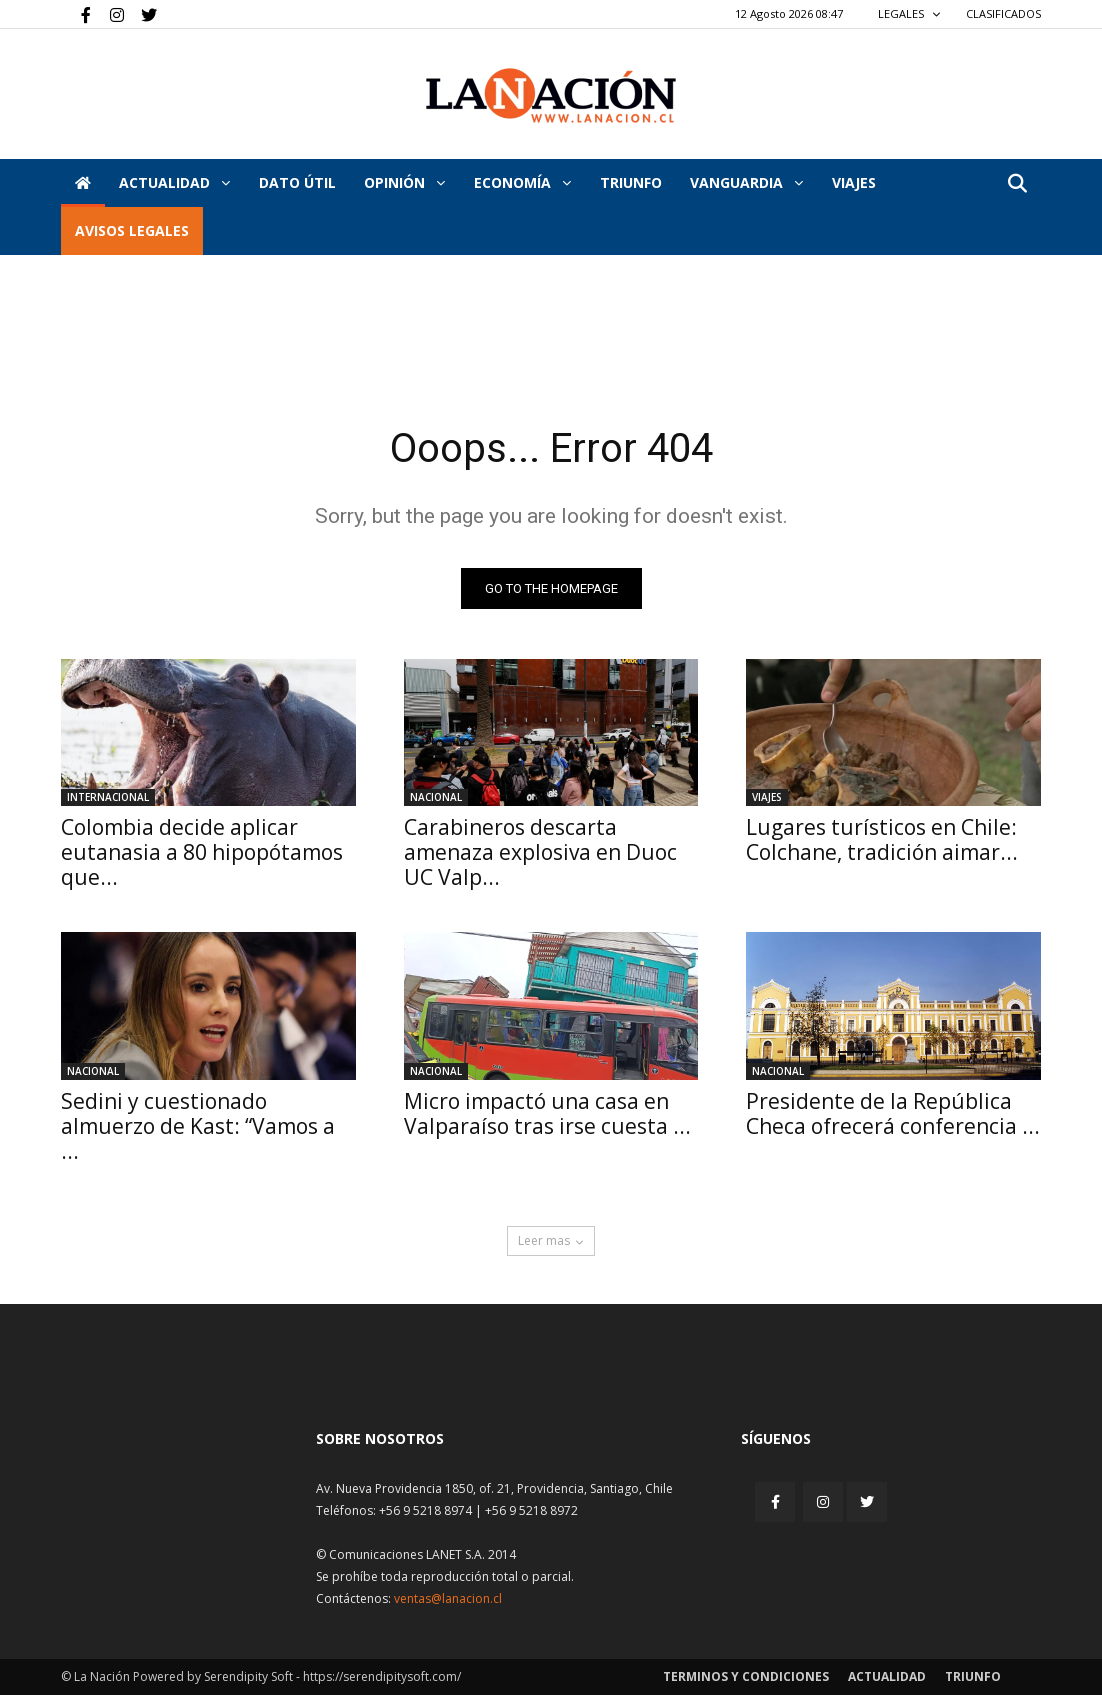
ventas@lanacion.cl (448, 1598)
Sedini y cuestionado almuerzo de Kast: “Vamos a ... (198, 1126)
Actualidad (174, 182)
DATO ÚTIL (297, 182)
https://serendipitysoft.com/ (382, 1676)
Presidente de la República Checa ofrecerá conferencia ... (893, 1113)
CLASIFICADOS (1003, 13)
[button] (1017, 184)
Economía (522, 182)
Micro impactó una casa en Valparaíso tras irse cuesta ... (547, 1113)
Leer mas (551, 1240)
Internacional (108, 797)
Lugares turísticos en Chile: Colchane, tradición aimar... (882, 839)
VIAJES (854, 182)
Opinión (404, 182)
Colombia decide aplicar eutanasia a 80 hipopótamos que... (202, 852)
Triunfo (631, 182)
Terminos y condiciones (746, 1676)
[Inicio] (83, 183)
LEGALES (909, 13)
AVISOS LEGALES (132, 230)
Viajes (767, 797)
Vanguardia (746, 182)
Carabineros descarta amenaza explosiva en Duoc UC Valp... (540, 852)
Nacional (436, 797)
